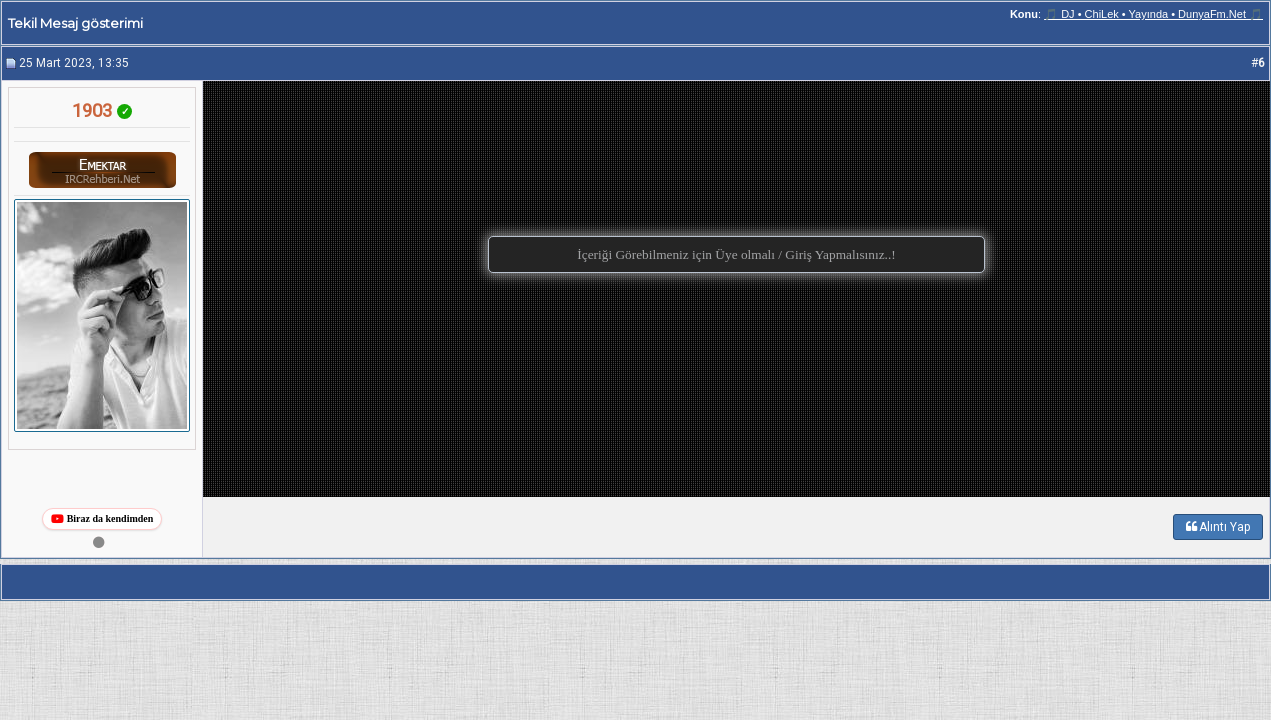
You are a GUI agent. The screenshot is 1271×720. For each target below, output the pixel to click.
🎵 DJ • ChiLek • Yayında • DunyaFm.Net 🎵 (1153, 14)
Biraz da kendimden (102, 519)
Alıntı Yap (1218, 527)
